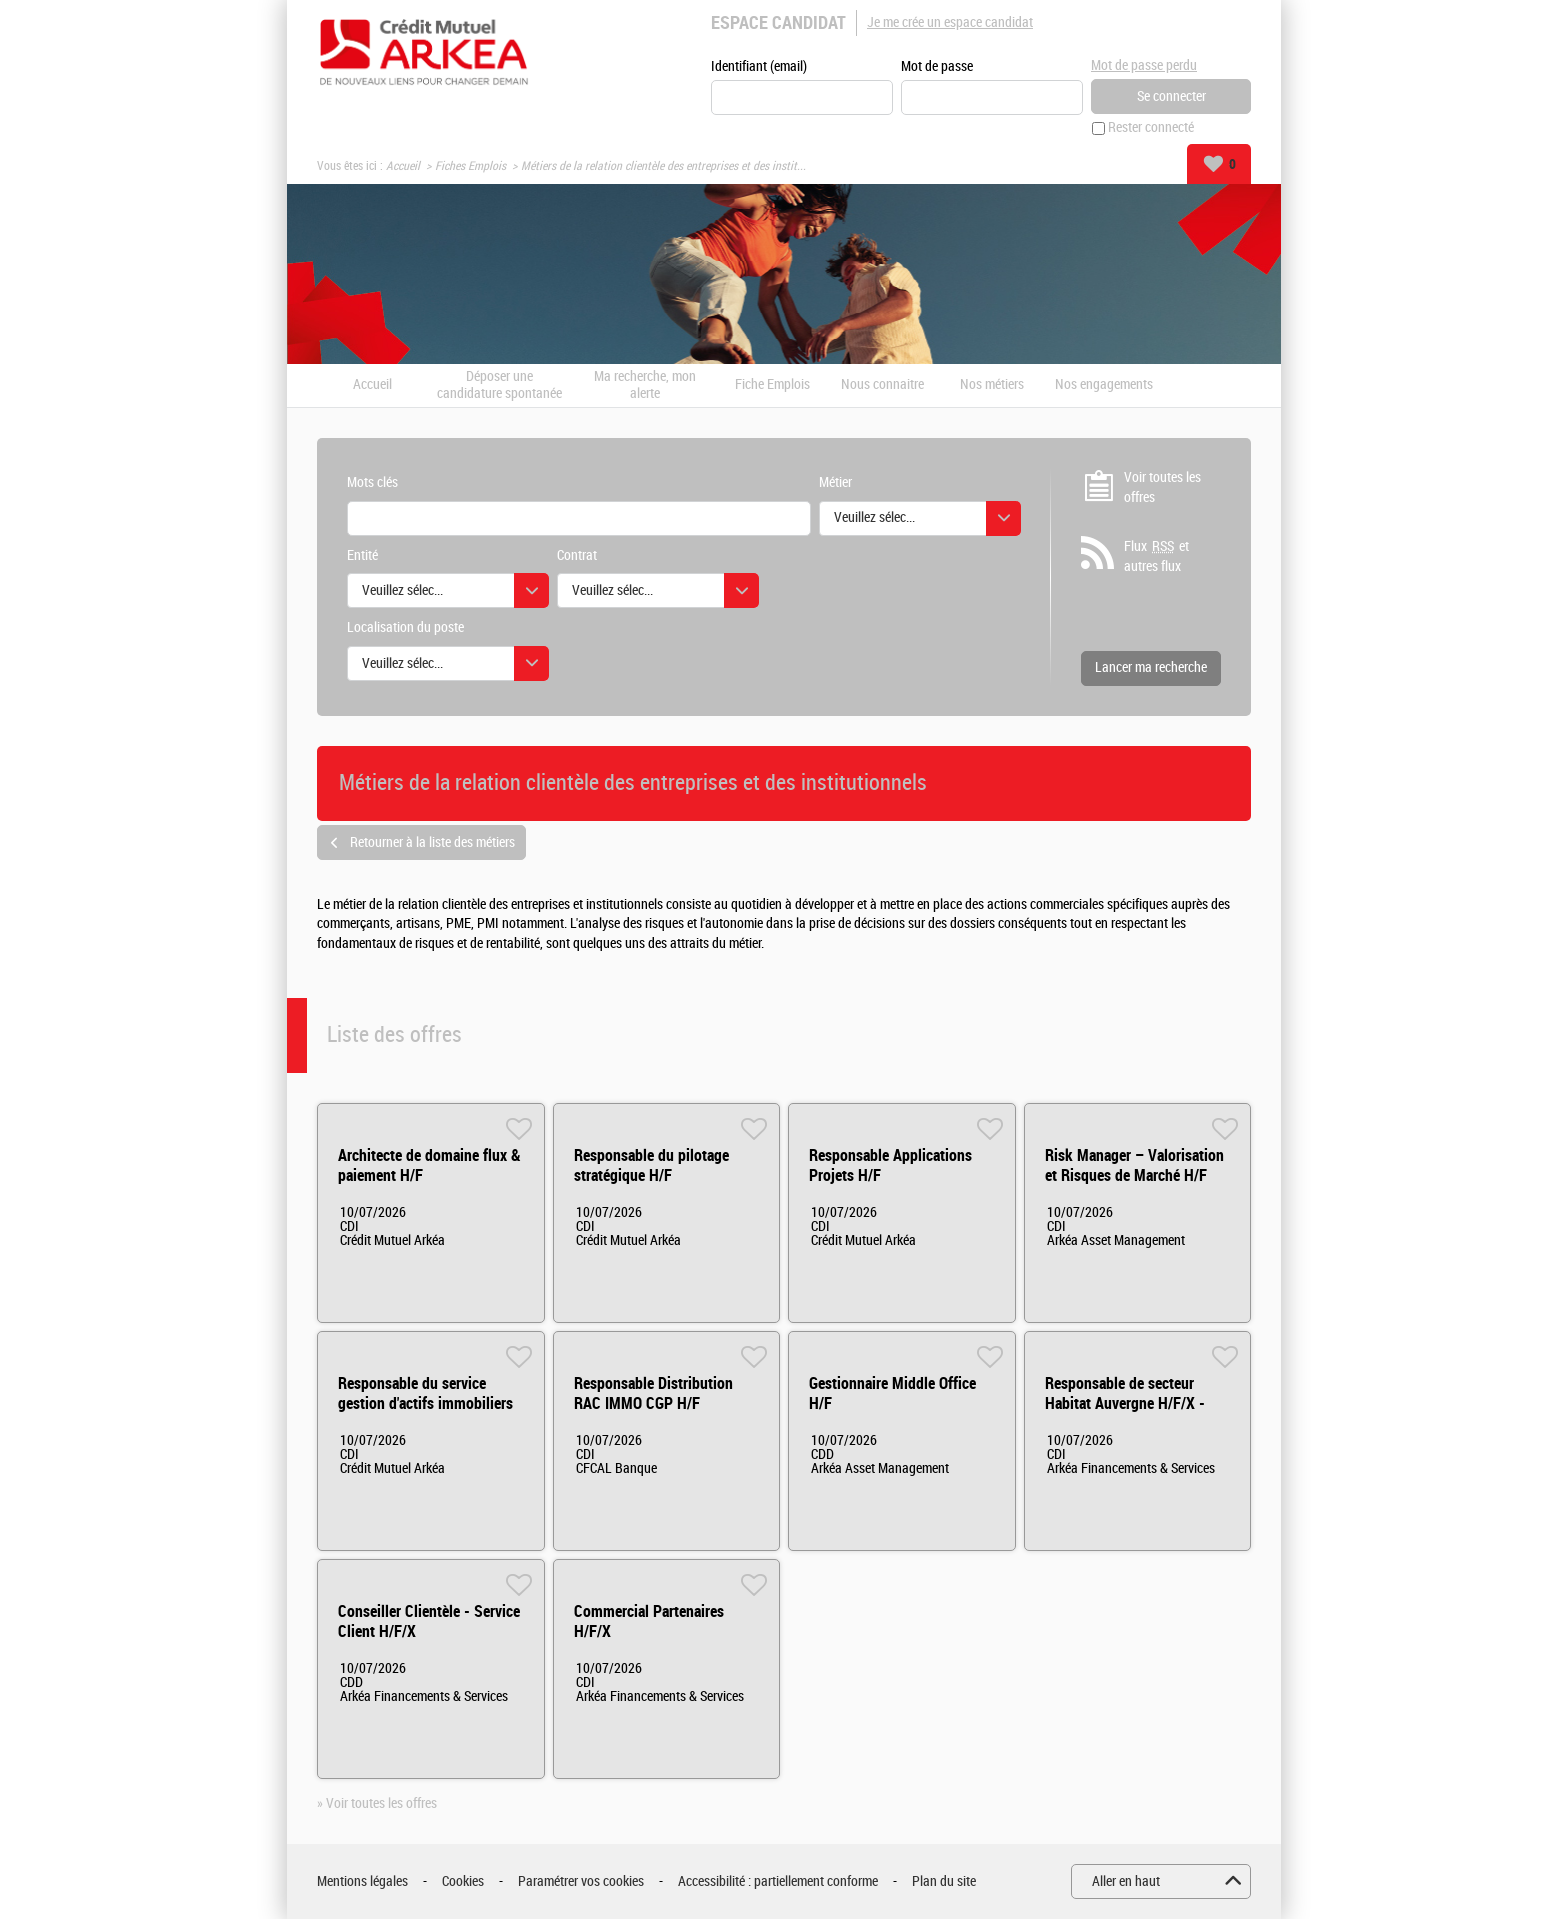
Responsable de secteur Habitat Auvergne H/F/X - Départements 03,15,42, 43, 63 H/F (1132, 1414)
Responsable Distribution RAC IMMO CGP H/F (653, 1394)
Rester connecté (1151, 128)
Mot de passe (937, 66)
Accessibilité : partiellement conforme (778, 1881)
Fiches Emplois (470, 166)
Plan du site (944, 1881)
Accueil (403, 166)
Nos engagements (1104, 386)
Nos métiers (992, 386)
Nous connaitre (882, 386)
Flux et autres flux (1156, 557)
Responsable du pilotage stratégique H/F (651, 1166)
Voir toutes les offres (1162, 487)
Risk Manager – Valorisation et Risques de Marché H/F (1134, 1166)
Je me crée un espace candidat (950, 22)
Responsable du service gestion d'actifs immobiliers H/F (425, 1404)
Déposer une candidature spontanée (499, 385)
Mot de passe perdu (1144, 65)
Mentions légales (362, 1881)
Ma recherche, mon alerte (645, 385)
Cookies (463, 1881)
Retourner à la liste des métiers (432, 842)
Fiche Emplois (772, 386)
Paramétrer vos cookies (581, 1881)
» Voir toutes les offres (377, 1804)
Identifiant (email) (759, 66)
